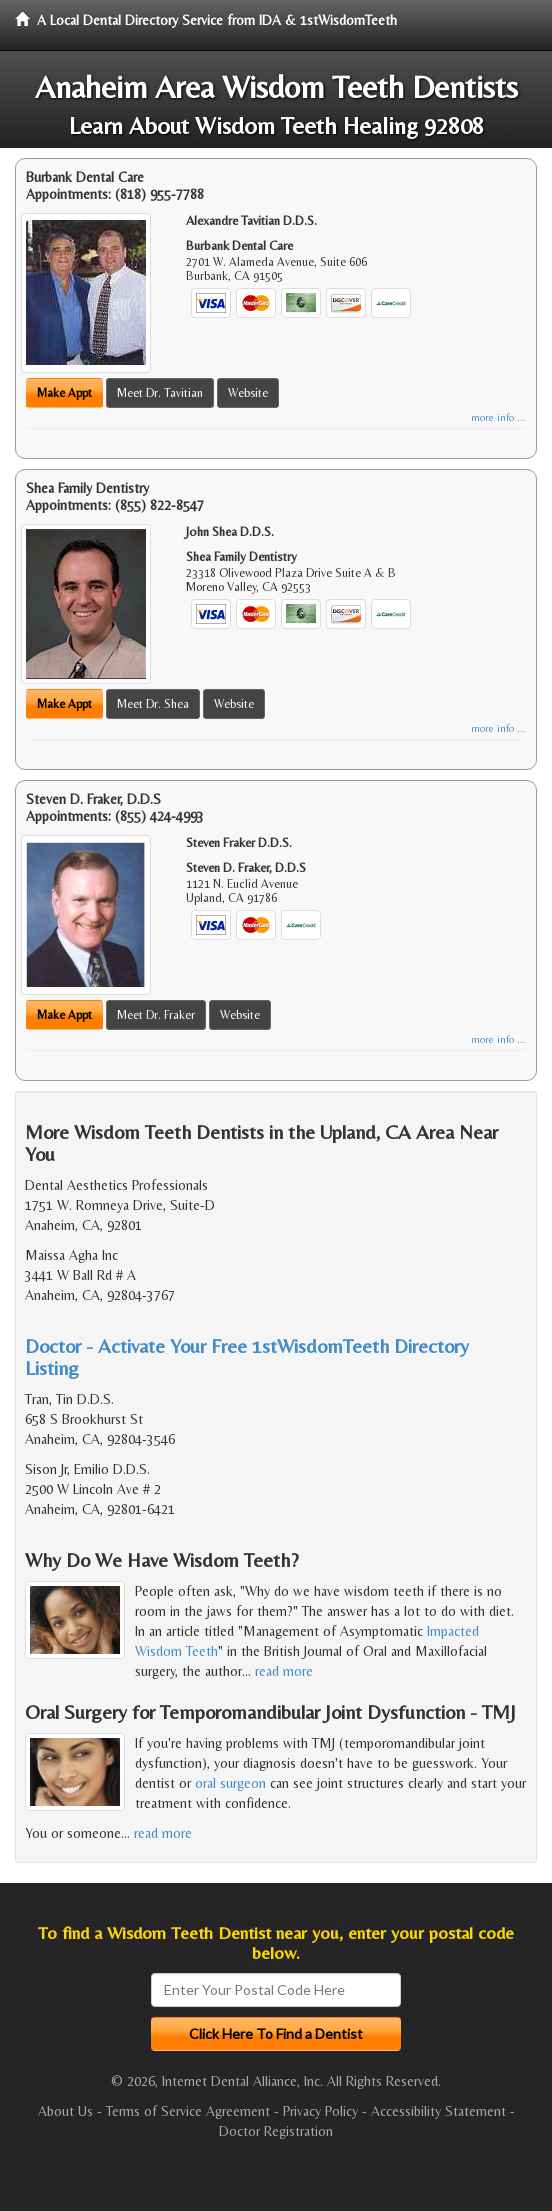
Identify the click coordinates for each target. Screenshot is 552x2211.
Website (248, 393)
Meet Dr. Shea (153, 704)
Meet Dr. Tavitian (160, 393)
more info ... (498, 417)
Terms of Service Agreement (188, 2111)
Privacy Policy (320, 2111)
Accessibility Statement (438, 2111)
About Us (65, 2111)
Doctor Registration (276, 2131)
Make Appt (64, 393)
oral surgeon (230, 1783)
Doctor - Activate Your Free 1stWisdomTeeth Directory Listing (247, 1356)
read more (284, 1671)
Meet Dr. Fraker (156, 1015)
